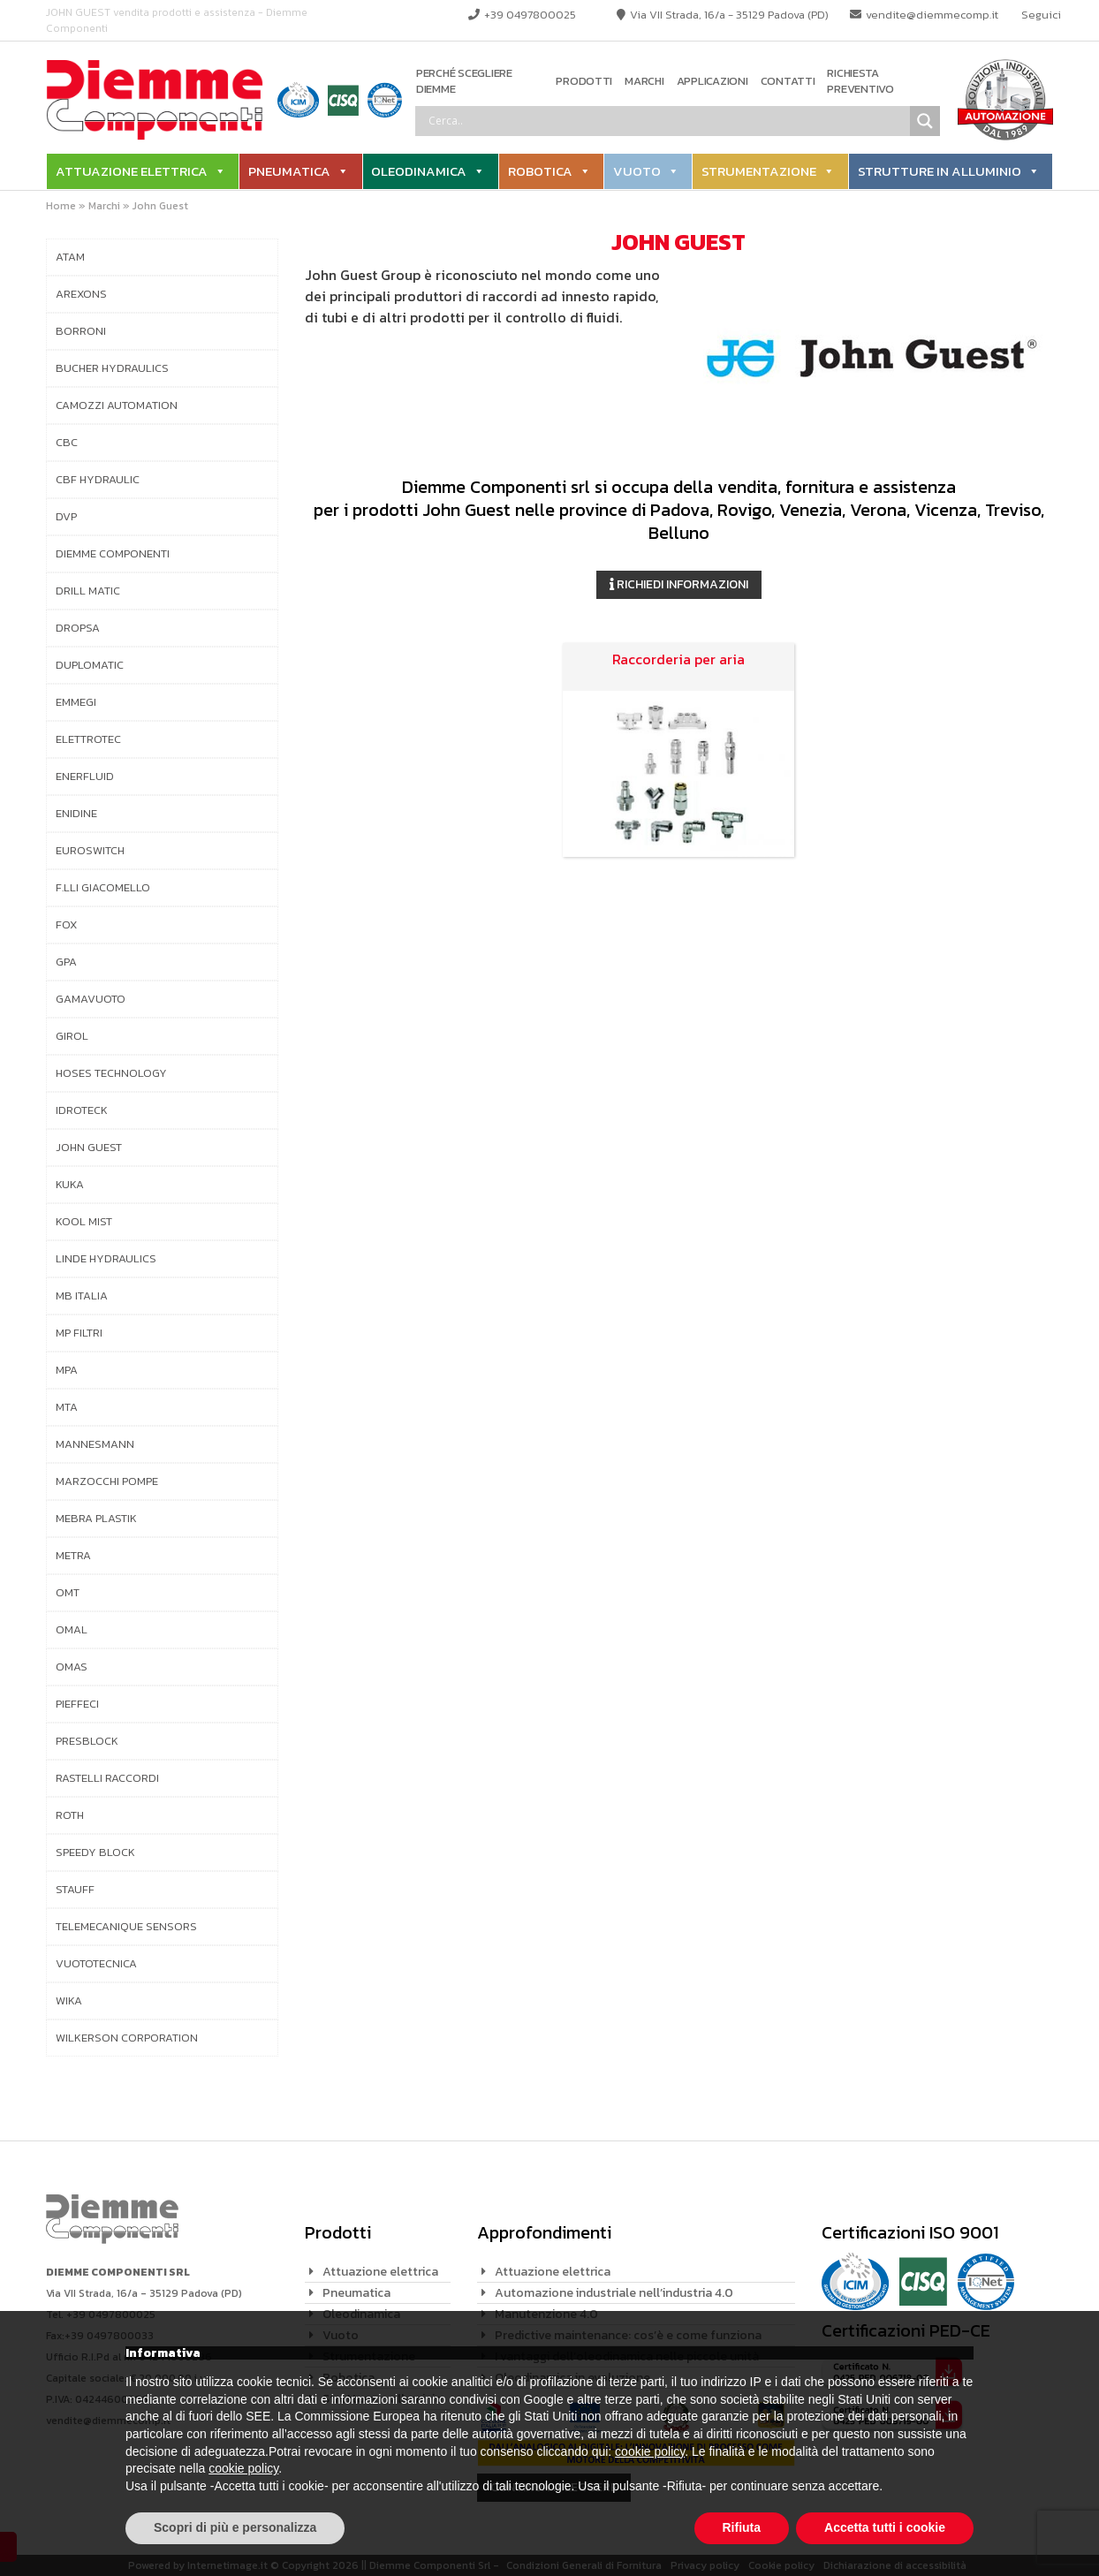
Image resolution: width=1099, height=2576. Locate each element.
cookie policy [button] (650, 2451)
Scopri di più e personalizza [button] (235, 2527)
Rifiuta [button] (742, 2527)
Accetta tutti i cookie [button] (884, 2527)
